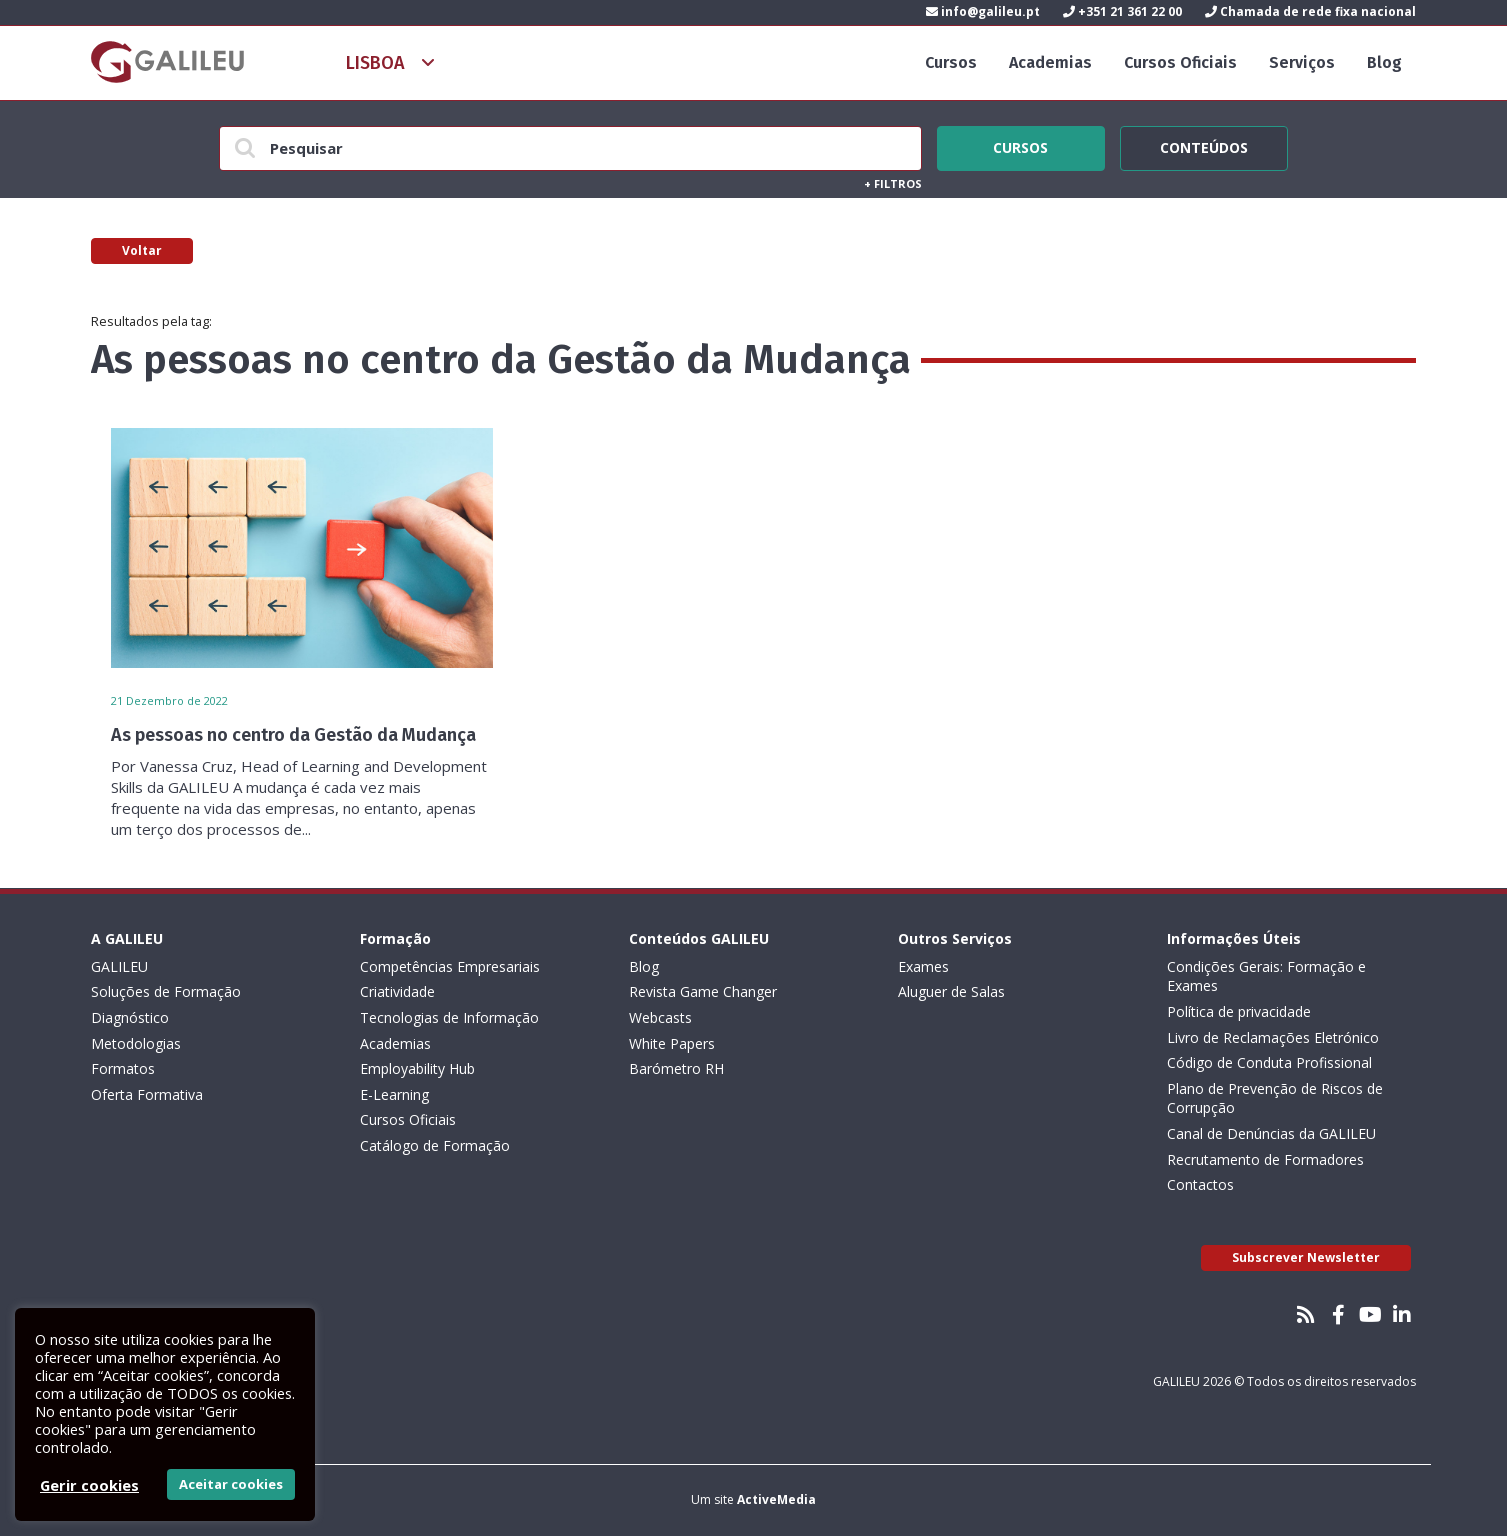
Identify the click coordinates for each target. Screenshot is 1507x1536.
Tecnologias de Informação (449, 1017)
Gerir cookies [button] (89, 1485)
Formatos (123, 1068)
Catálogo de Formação (435, 1145)
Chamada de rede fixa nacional (1310, 11)
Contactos (1200, 1184)
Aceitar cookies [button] (231, 1484)
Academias (1050, 62)
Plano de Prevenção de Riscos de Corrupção (1275, 1098)
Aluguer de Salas (951, 991)
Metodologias (136, 1043)
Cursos (951, 62)
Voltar (142, 250)
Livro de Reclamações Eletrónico (1273, 1037)
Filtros (893, 183)
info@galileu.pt (983, 11)
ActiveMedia (776, 1499)
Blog (1384, 62)
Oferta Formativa (147, 1094)
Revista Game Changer (703, 991)
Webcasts (660, 1017)
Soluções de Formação (166, 991)
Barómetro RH (676, 1068)
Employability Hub (417, 1068)
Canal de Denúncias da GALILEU (1271, 1133)
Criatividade (397, 991)
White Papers (672, 1043)
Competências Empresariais (450, 966)
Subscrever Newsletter (1306, 1257)
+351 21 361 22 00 (1122, 11)
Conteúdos (1204, 145)
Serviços (1302, 62)
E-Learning (394, 1094)
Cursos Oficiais (1180, 62)
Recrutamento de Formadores (1265, 1159)
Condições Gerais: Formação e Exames (1266, 976)
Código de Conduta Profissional (1269, 1062)
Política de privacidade (1239, 1011)
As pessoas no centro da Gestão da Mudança (293, 735)
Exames (923, 966)
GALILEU (119, 966)
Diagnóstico (130, 1017)
